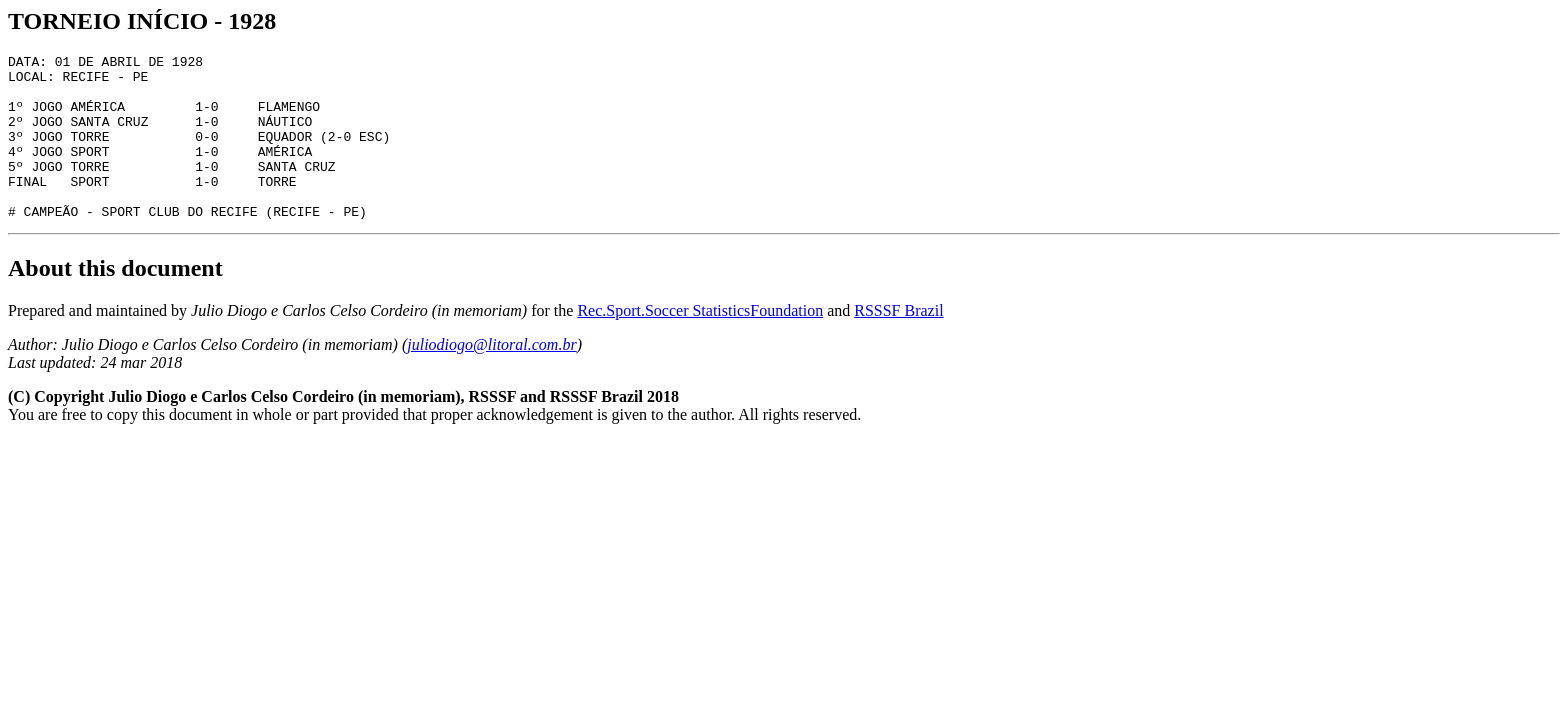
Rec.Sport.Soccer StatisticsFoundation (700, 343)
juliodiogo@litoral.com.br (491, 377)
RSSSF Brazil (898, 343)
